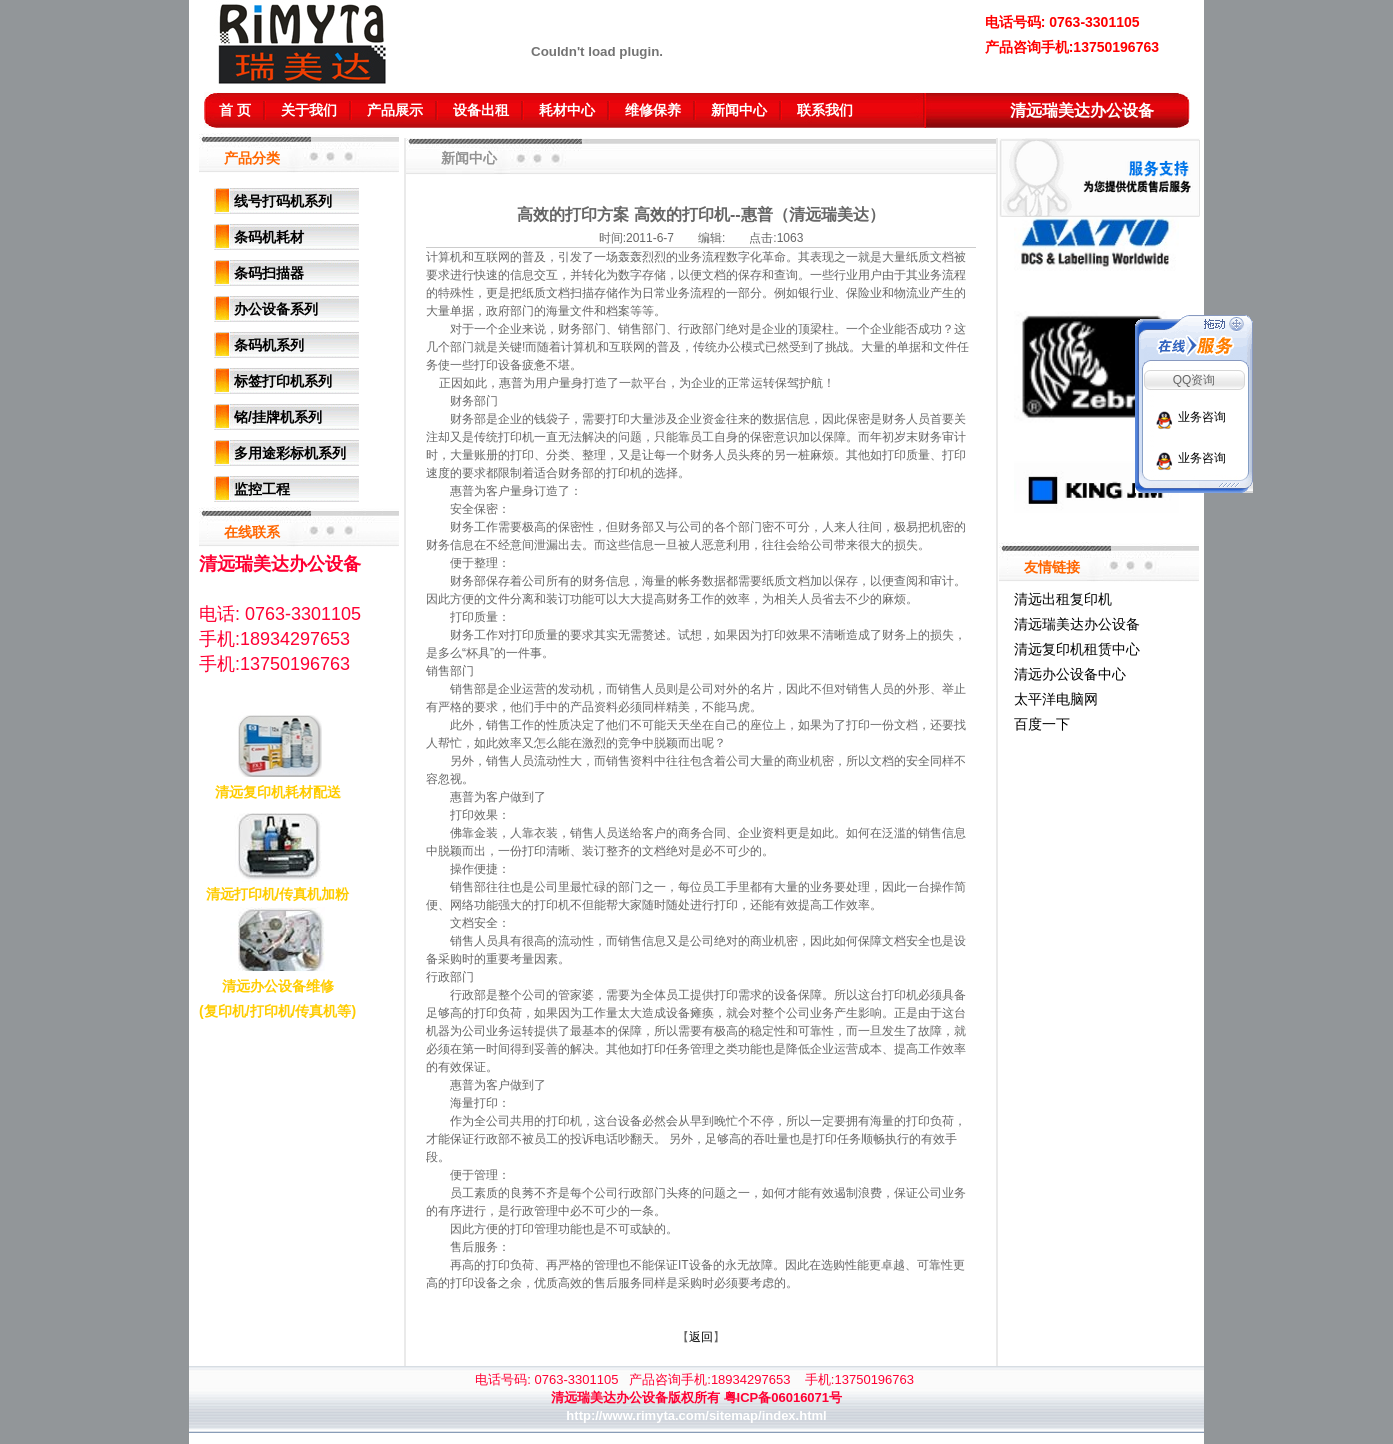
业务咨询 (1202, 417)
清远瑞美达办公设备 (1077, 624)
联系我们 (825, 110)
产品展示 (395, 110)
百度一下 (1042, 724)
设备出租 (481, 110)
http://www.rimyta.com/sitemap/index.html (696, 1415)
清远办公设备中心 (1070, 674)
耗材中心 (567, 110)
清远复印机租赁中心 (1077, 649)
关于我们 (309, 110)
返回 (701, 1337)
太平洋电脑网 (1056, 699)
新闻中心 (739, 110)
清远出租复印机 (1063, 599)
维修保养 (653, 110)
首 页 (235, 110)
